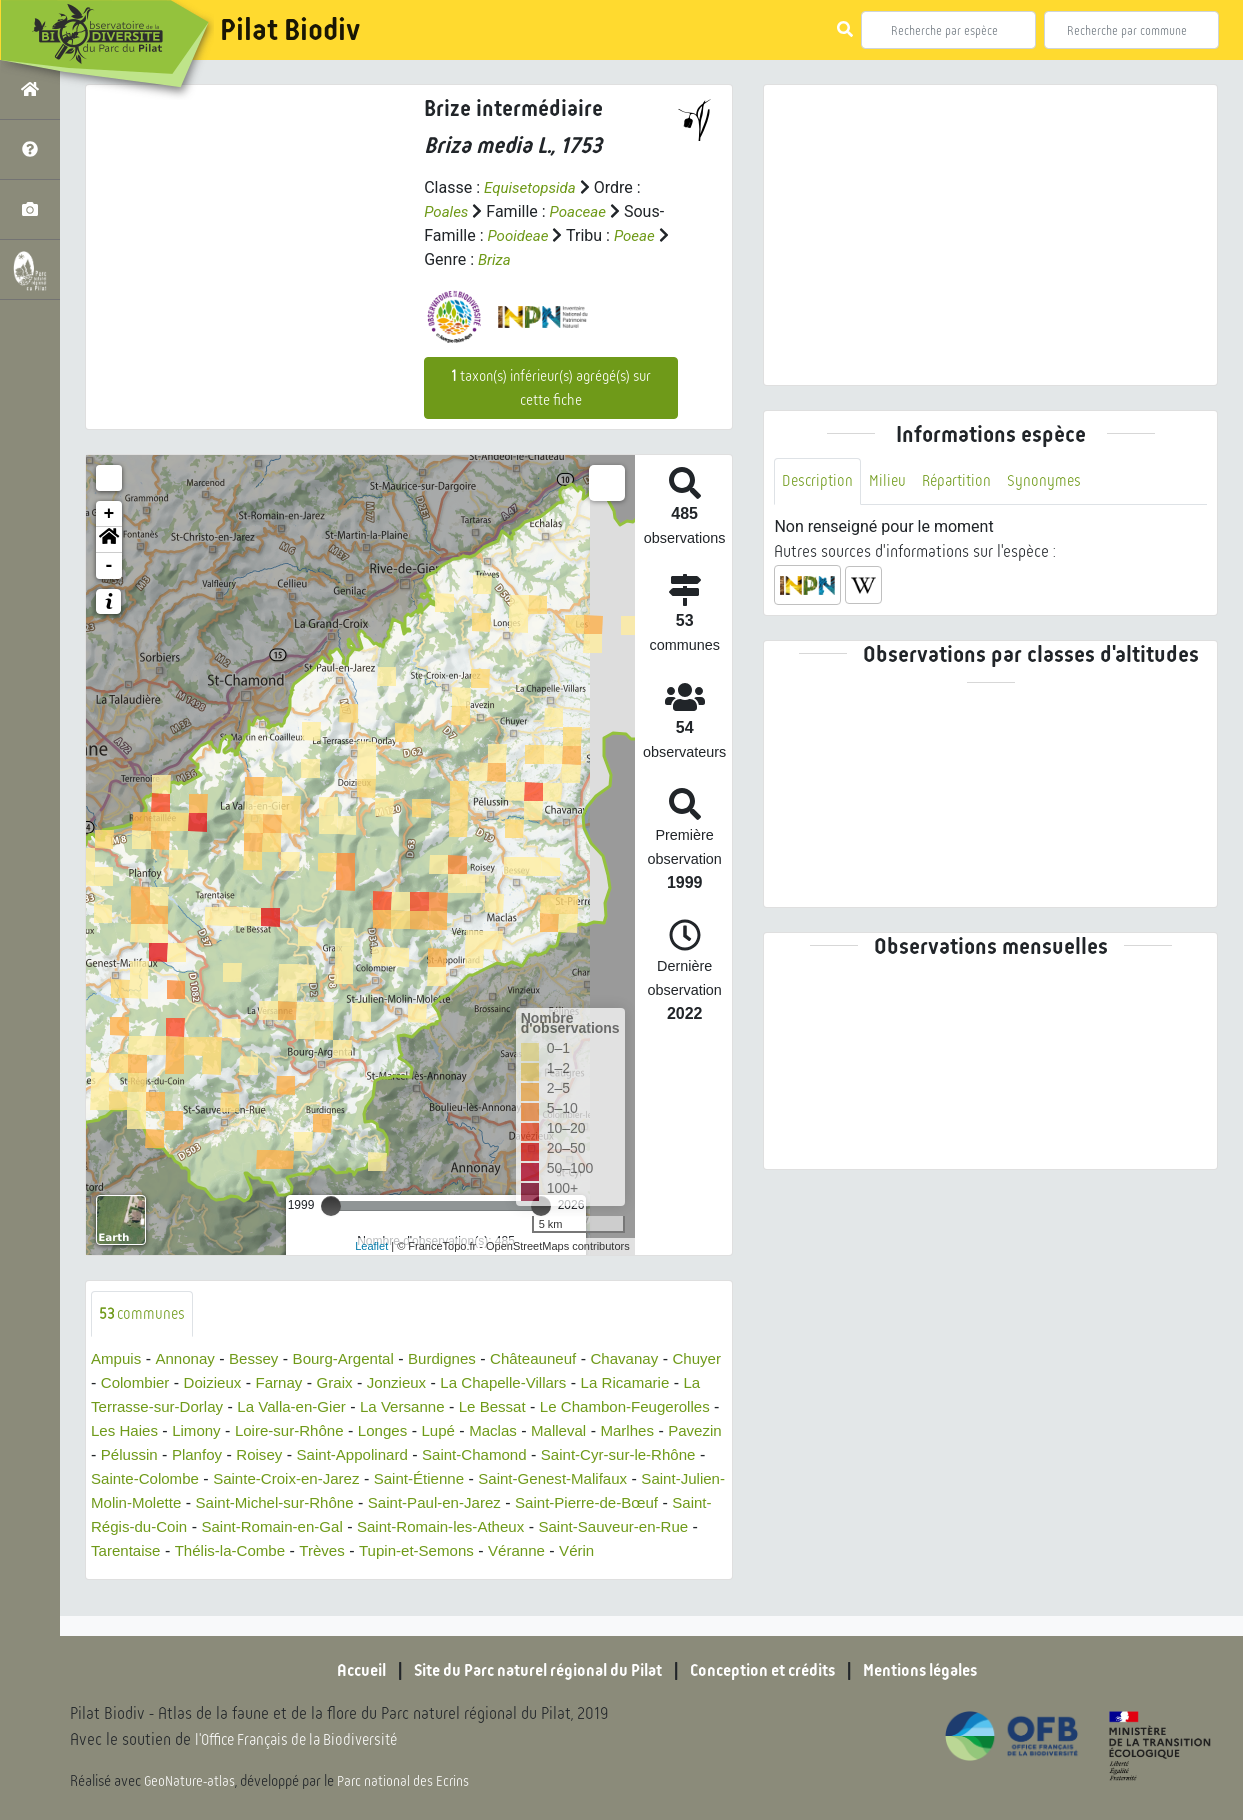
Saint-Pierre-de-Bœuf (384, 1528)
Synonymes (1053, 481)
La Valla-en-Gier (411, 1408)
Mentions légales (941, 1670)
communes (144, 1314)
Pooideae (519, 235)
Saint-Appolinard (571, 1456)
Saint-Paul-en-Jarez (222, 1528)
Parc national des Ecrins (408, 1782)
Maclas (686, 1432)
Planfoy (407, 1456)
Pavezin (263, 1456)
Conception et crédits (770, 1670)
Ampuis (117, 1360)
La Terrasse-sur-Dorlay (258, 1408)
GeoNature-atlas (191, 1782)
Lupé (629, 1432)
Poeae (639, 235)
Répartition (963, 481)
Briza (495, 259)
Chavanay (652, 1360)
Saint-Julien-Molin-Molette (466, 1504)
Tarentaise (616, 1552)
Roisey (472, 1456)
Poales (447, 211)
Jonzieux (467, 1384)
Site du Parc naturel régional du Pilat (527, 1670)
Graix (403, 1384)
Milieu (891, 481)
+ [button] (109, 514)
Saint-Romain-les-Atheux (303, 1552)
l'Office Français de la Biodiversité (306, 1740)
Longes (571, 1432)
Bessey (261, 1360)
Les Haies (299, 1432)
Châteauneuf (556, 1360)
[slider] (331, 1206)
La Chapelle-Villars (580, 1384)
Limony (375, 1432)
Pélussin (336, 1456)
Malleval (120, 1456)
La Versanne (528, 1408)
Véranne (403, 1576)
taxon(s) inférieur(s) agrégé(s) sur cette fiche (551, 388)
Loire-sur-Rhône (473, 1432)
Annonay (189, 1360)
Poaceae (582, 211)
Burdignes (460, 1360)
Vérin (466, 1576)
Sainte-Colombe (410, 1480)
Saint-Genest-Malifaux (280, 1504)
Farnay (345, 1384)
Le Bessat (622, 1408)
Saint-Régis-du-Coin (546, 1528)
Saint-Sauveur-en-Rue (485, 1552)
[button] (109, 540)
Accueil (336, 1670)
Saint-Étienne (139, 1504)
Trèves (198, 1576)
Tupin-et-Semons (298, 1576)
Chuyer (117, 1384)
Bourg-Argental (356, 1360)
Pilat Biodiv (290, 30)
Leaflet (371, 1246)
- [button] (109, 566)
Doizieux (274, 1384)
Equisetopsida (533, 187)
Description (819, 481)
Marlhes (192, 1456)
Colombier (193, 1384)
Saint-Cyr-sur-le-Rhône (257, 1480)
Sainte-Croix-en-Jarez (560, 1480)
